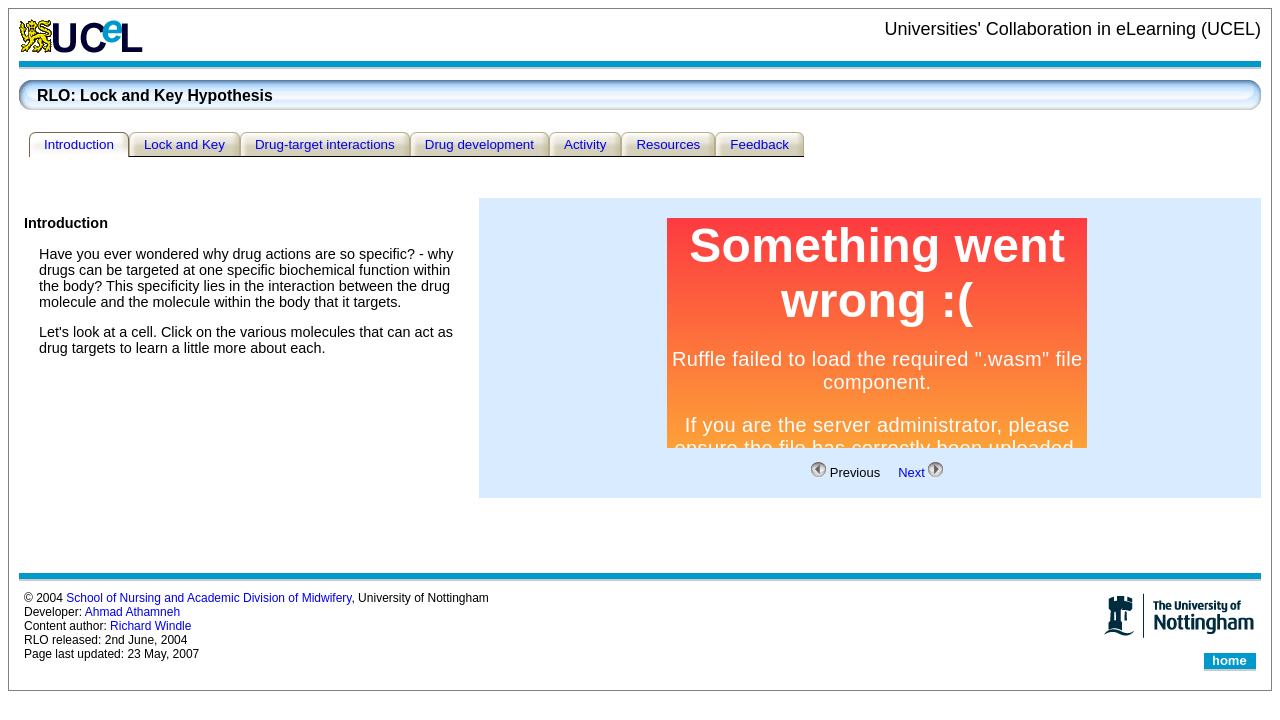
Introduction (79, 144)
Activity (585, 144)
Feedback (759, 144)
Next (911, 472)
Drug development (479, 144)
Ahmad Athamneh (132, 612)
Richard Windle (150, 626)
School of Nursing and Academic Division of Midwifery (208, 598)
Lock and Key (184, 144)
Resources (668, 144)
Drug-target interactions (325, 144)
